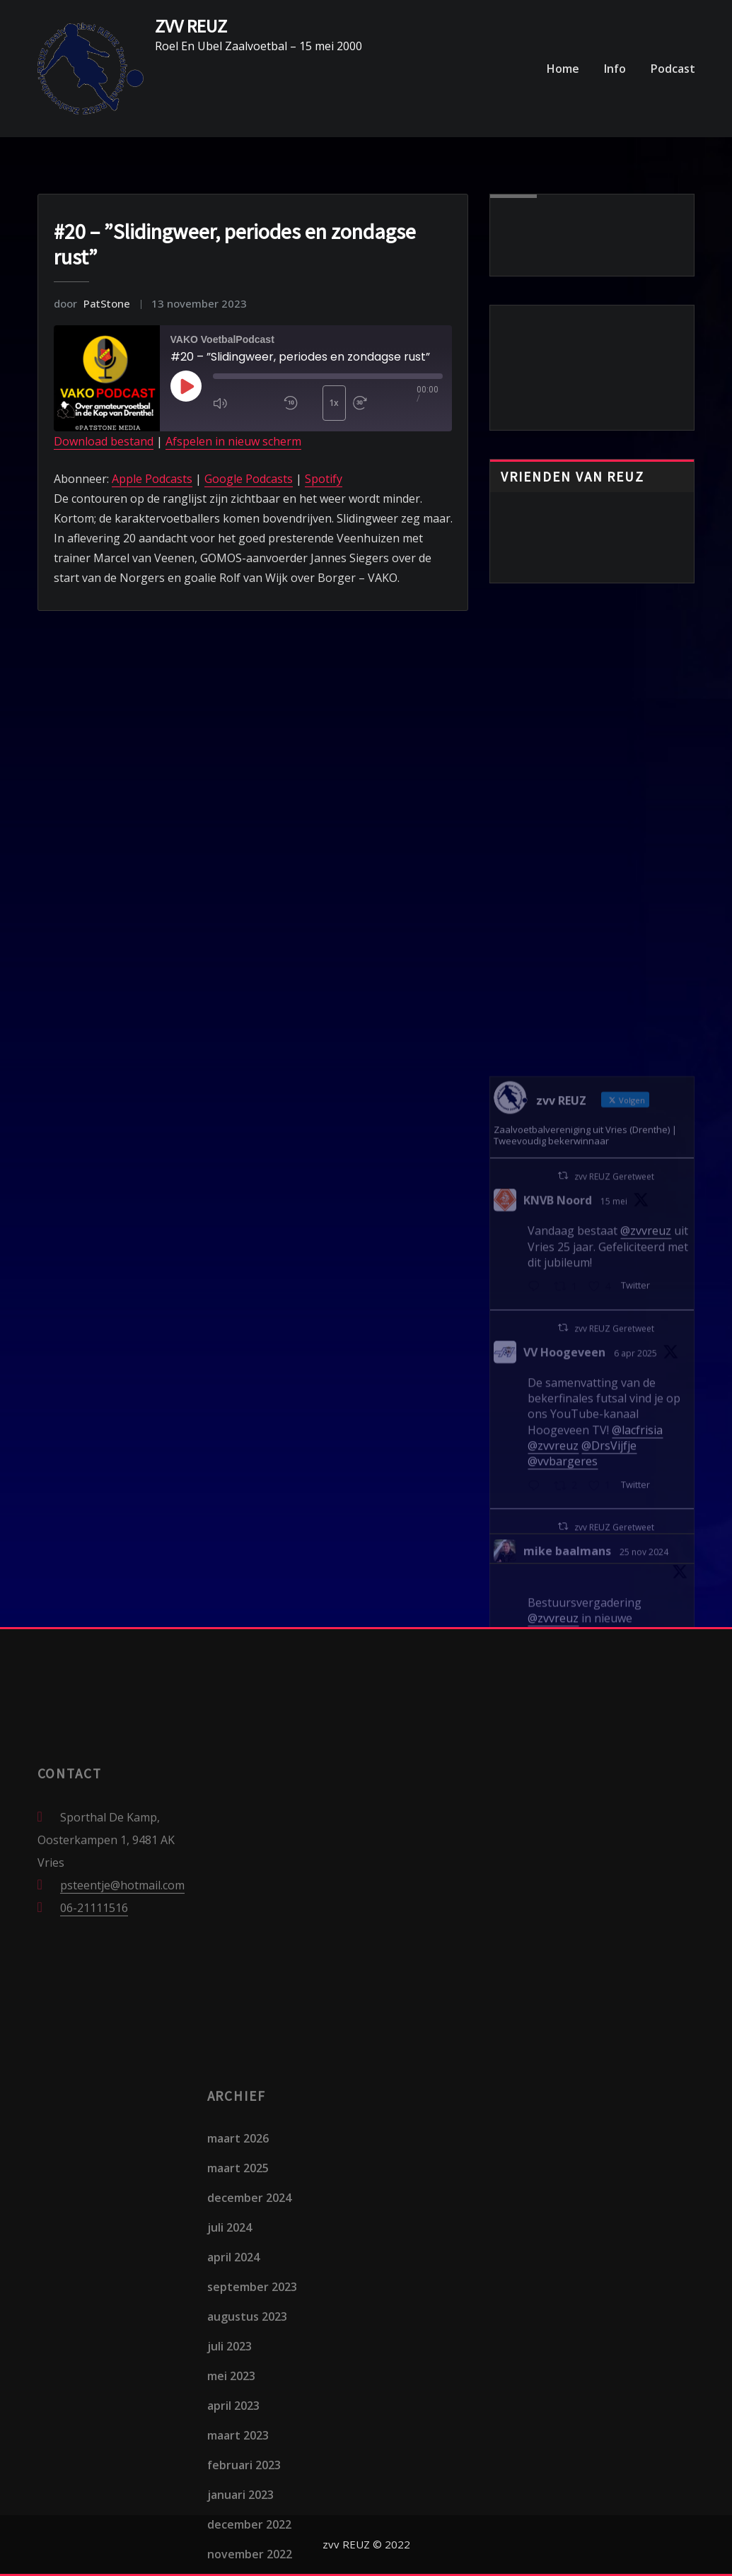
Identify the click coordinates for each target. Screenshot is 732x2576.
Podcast (673, 68)
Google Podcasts (248, 478)
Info (615, 68)
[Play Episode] (186, 386)
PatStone (92, 303)
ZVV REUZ (191, 26)
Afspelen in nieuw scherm (233, 441)
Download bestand (103, 441)
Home (563, 68)
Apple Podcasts (152, 478)
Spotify (323, 478)
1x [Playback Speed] (334, 403)
